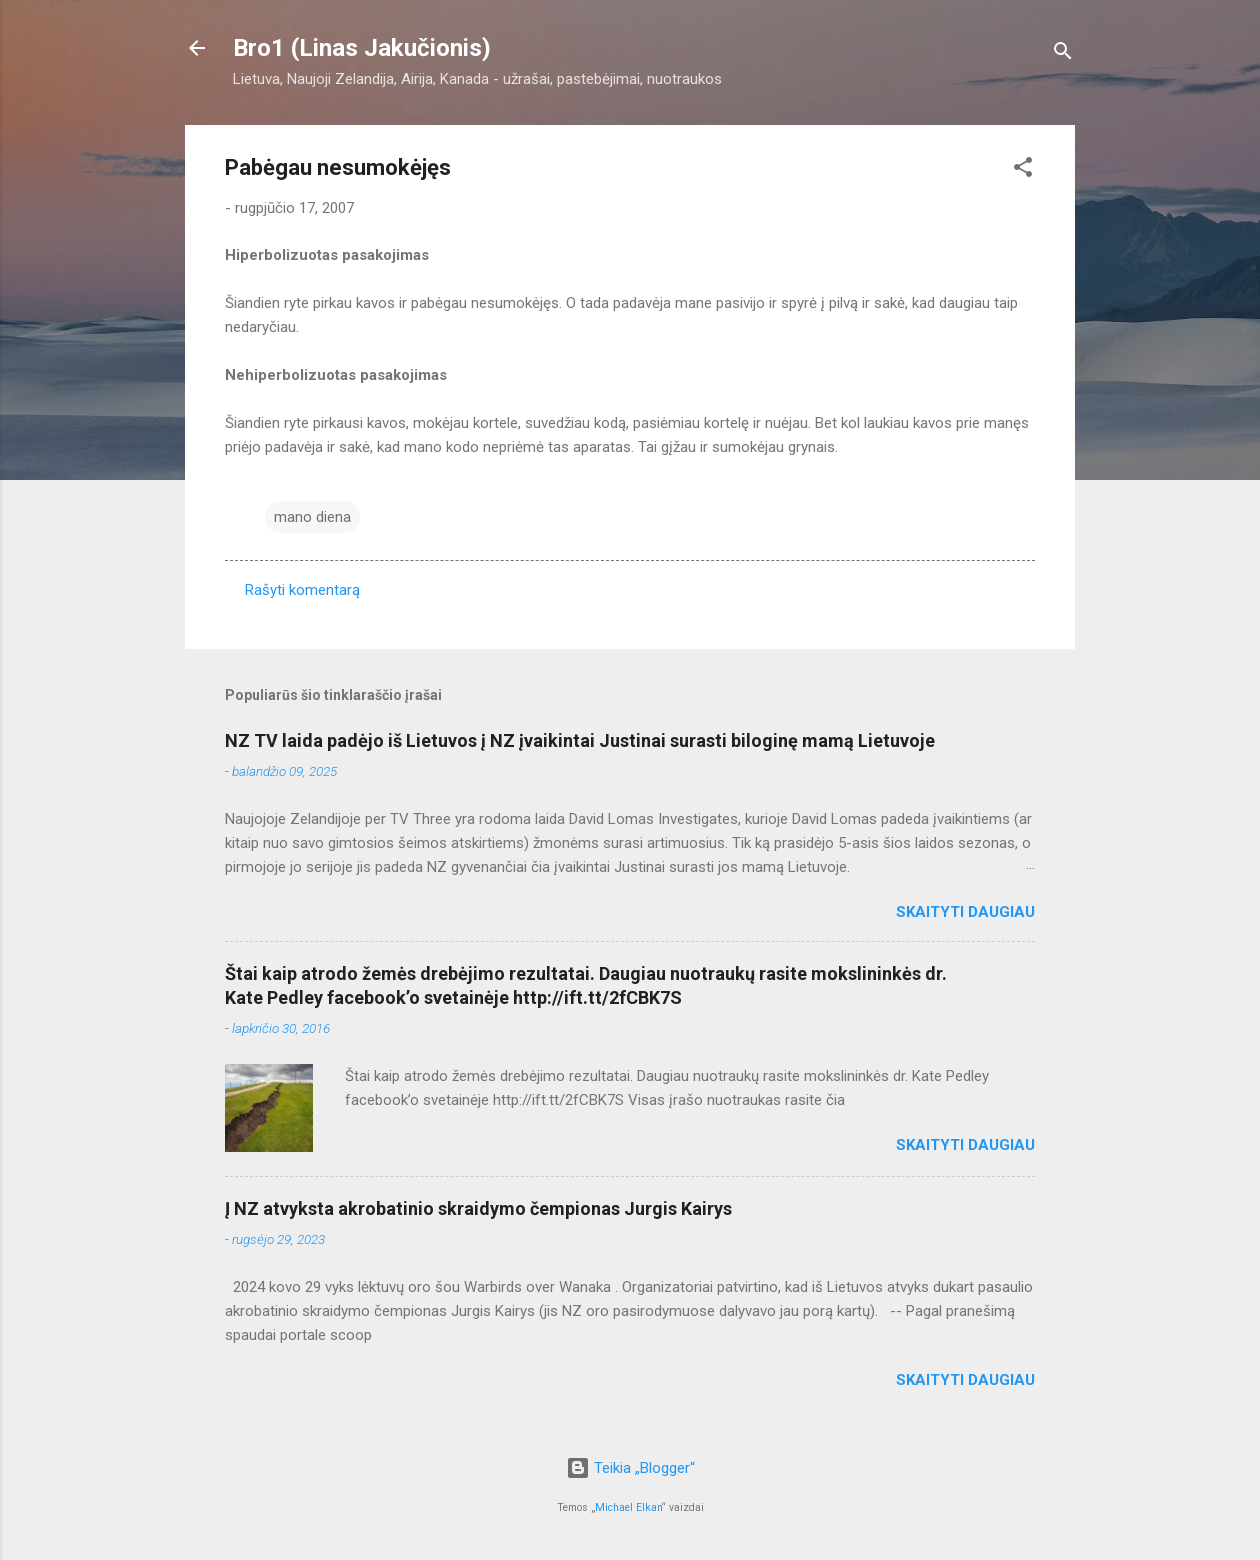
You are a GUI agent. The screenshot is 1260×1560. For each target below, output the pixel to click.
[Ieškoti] (1063, 54)
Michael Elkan (628, 1507)
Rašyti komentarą (302, 590)
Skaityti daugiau (965, 912)
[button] (1023, 170)
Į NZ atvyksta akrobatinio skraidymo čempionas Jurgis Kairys (478, 1208)
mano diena (312, 517)
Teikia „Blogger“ (630, 1468)
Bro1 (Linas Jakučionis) (362, 48)
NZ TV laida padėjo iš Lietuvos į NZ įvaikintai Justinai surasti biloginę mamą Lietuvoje (580, 740)
